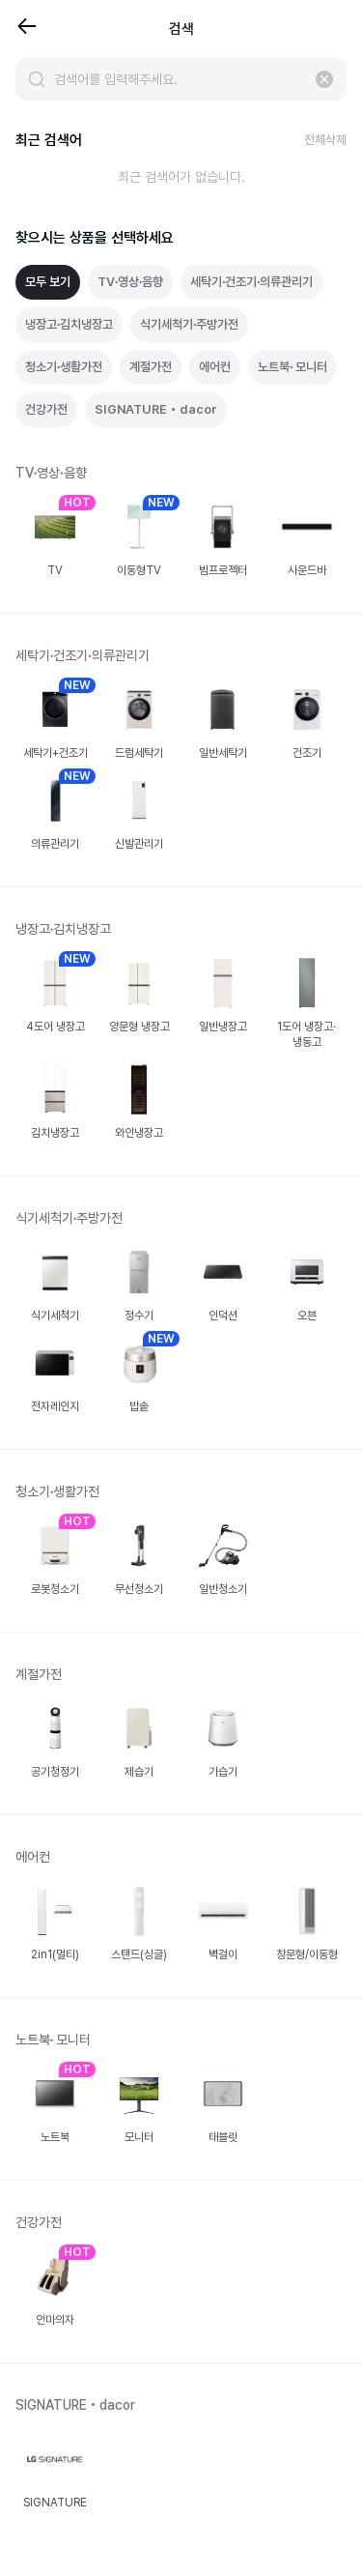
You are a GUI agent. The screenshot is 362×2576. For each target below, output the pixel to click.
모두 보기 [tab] (47, 282)
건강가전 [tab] (46, 409)
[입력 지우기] (324, 79)
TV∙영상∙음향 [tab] (130, 282)
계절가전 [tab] (150, 367)
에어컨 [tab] (215, 367)
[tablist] (181, 346)
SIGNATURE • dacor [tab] (156, 409)
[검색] (36, 79)
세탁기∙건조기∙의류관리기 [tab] (251, 282)
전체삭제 (325, 139)
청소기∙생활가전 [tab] (63, 367)
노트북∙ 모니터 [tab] (292, 367)
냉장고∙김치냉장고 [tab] (69, 324)
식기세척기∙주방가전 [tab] (189, 324)
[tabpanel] (181, 1505)
